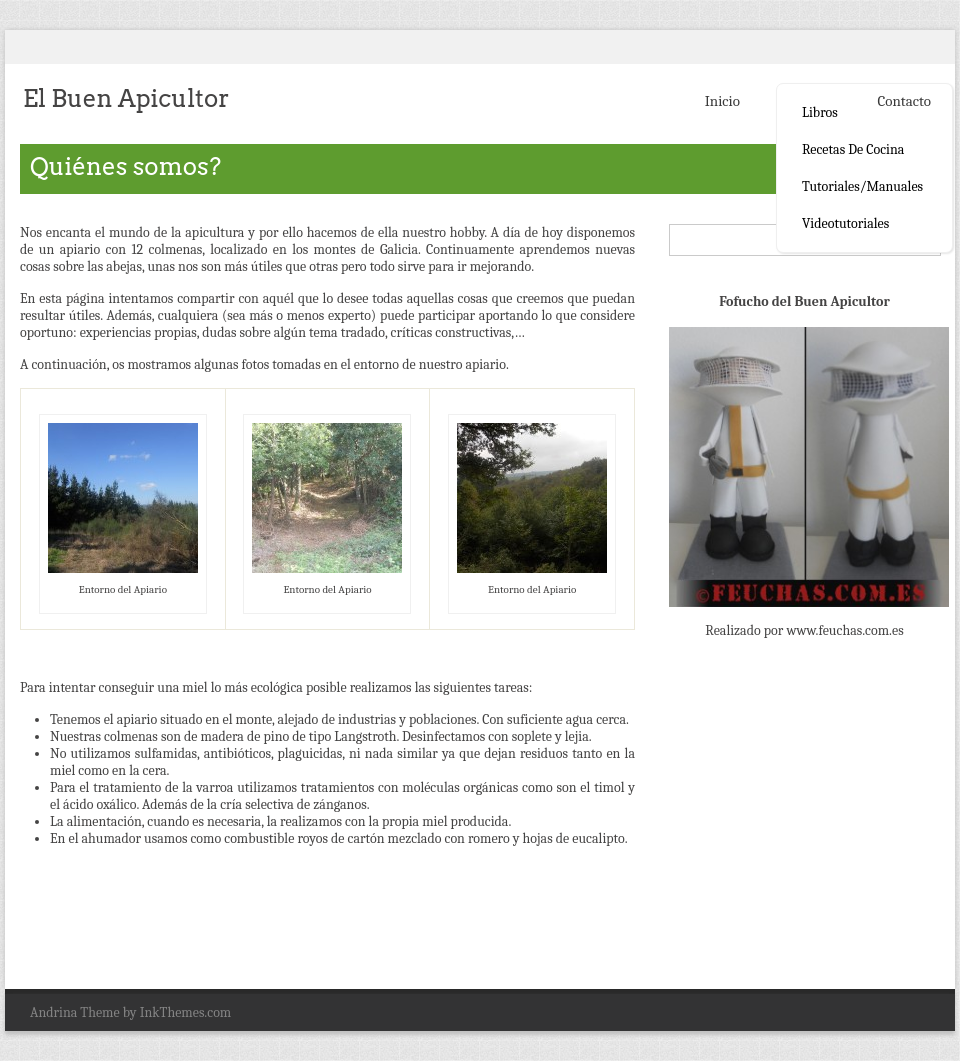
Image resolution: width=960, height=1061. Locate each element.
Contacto (904, 101)
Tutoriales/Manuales (862, 186)
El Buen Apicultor (126, 98)
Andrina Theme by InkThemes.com (130, 1012)
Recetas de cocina (853, 149)
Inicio (722, 101)
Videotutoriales (845, 223)
